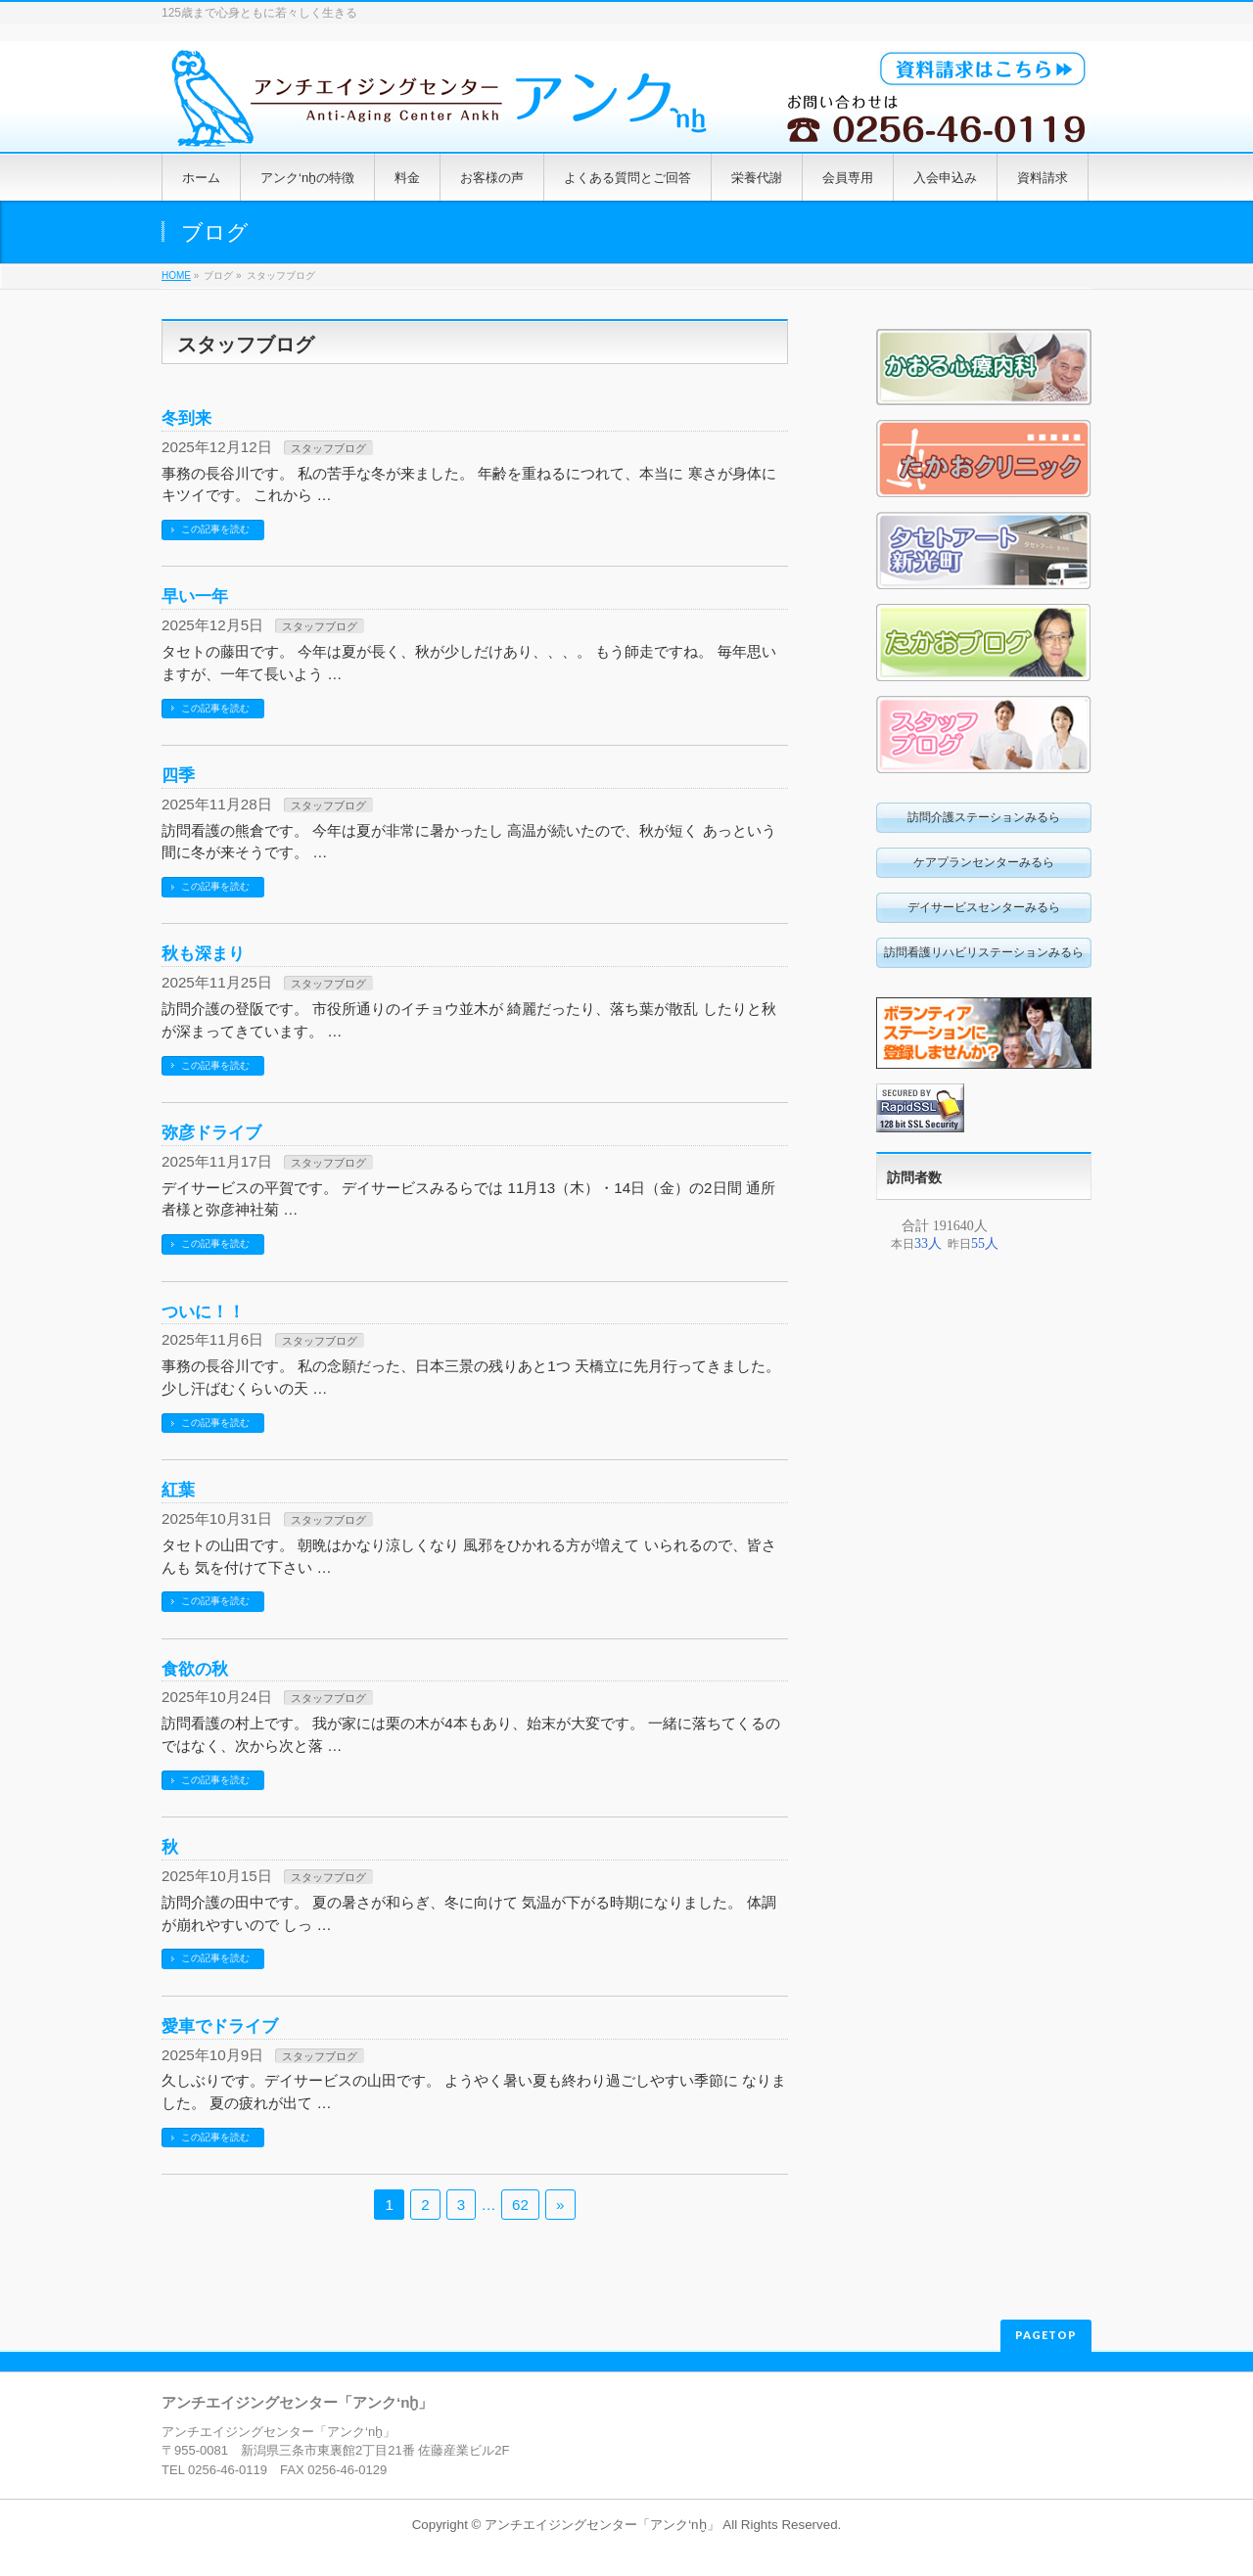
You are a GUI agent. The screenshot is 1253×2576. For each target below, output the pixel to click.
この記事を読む (215, 529)
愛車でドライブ (220, 2026)
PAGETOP (1046, 2334)
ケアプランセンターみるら (983, 862)
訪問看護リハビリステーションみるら (984, 952)
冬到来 (186, 418)
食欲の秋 (195, 1669)
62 (520, 2204)
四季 (178, 775)
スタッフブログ (328, 448)
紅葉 (178, 1489)
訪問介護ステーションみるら (983, 817)
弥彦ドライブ (211, 1132)
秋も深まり (203, 953)
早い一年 (195, 596)
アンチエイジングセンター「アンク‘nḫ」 (602, 2524)
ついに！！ (203, 1311)
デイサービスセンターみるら (983, 907)
